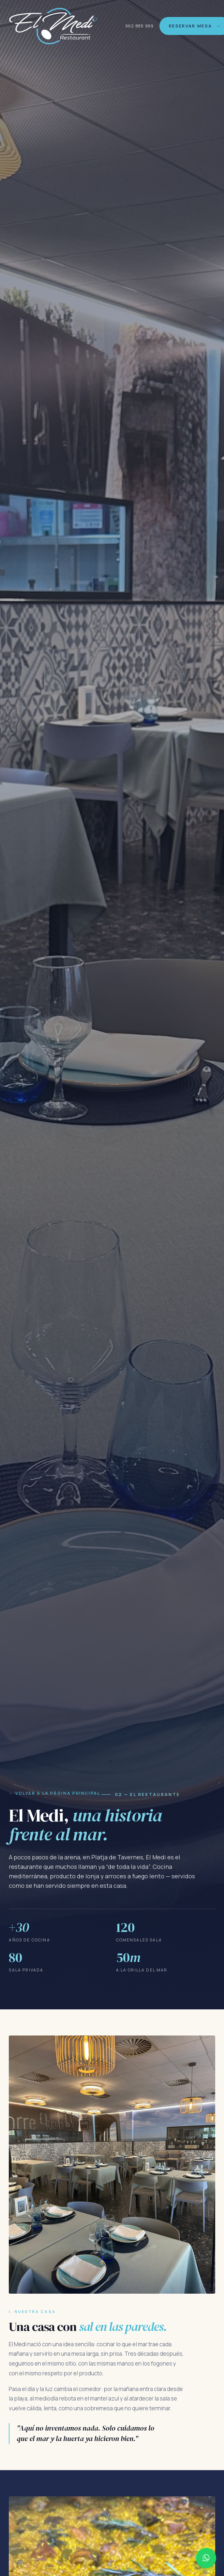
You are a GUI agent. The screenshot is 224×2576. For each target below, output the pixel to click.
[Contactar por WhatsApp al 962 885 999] (206, 2558)
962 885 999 (139, 26)
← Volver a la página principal (54, 1793)
